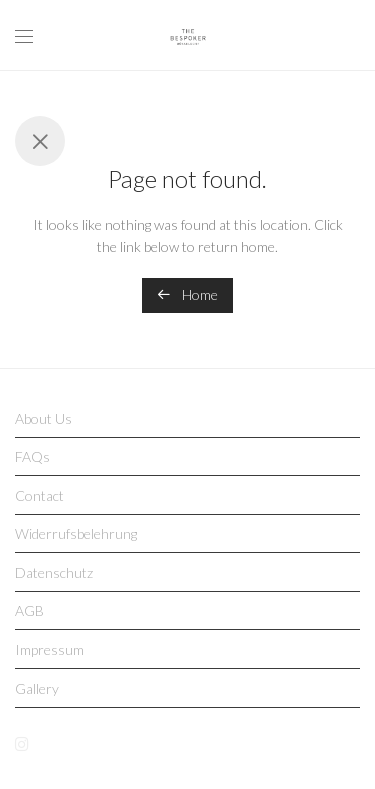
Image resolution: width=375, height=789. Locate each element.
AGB (29, 610)
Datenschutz (54, 572)
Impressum (49, 649)
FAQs (32, 456)
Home (187, 294)
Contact (39, 495)
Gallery (37, 688)
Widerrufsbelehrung (76, 533)
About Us (43, 418)
